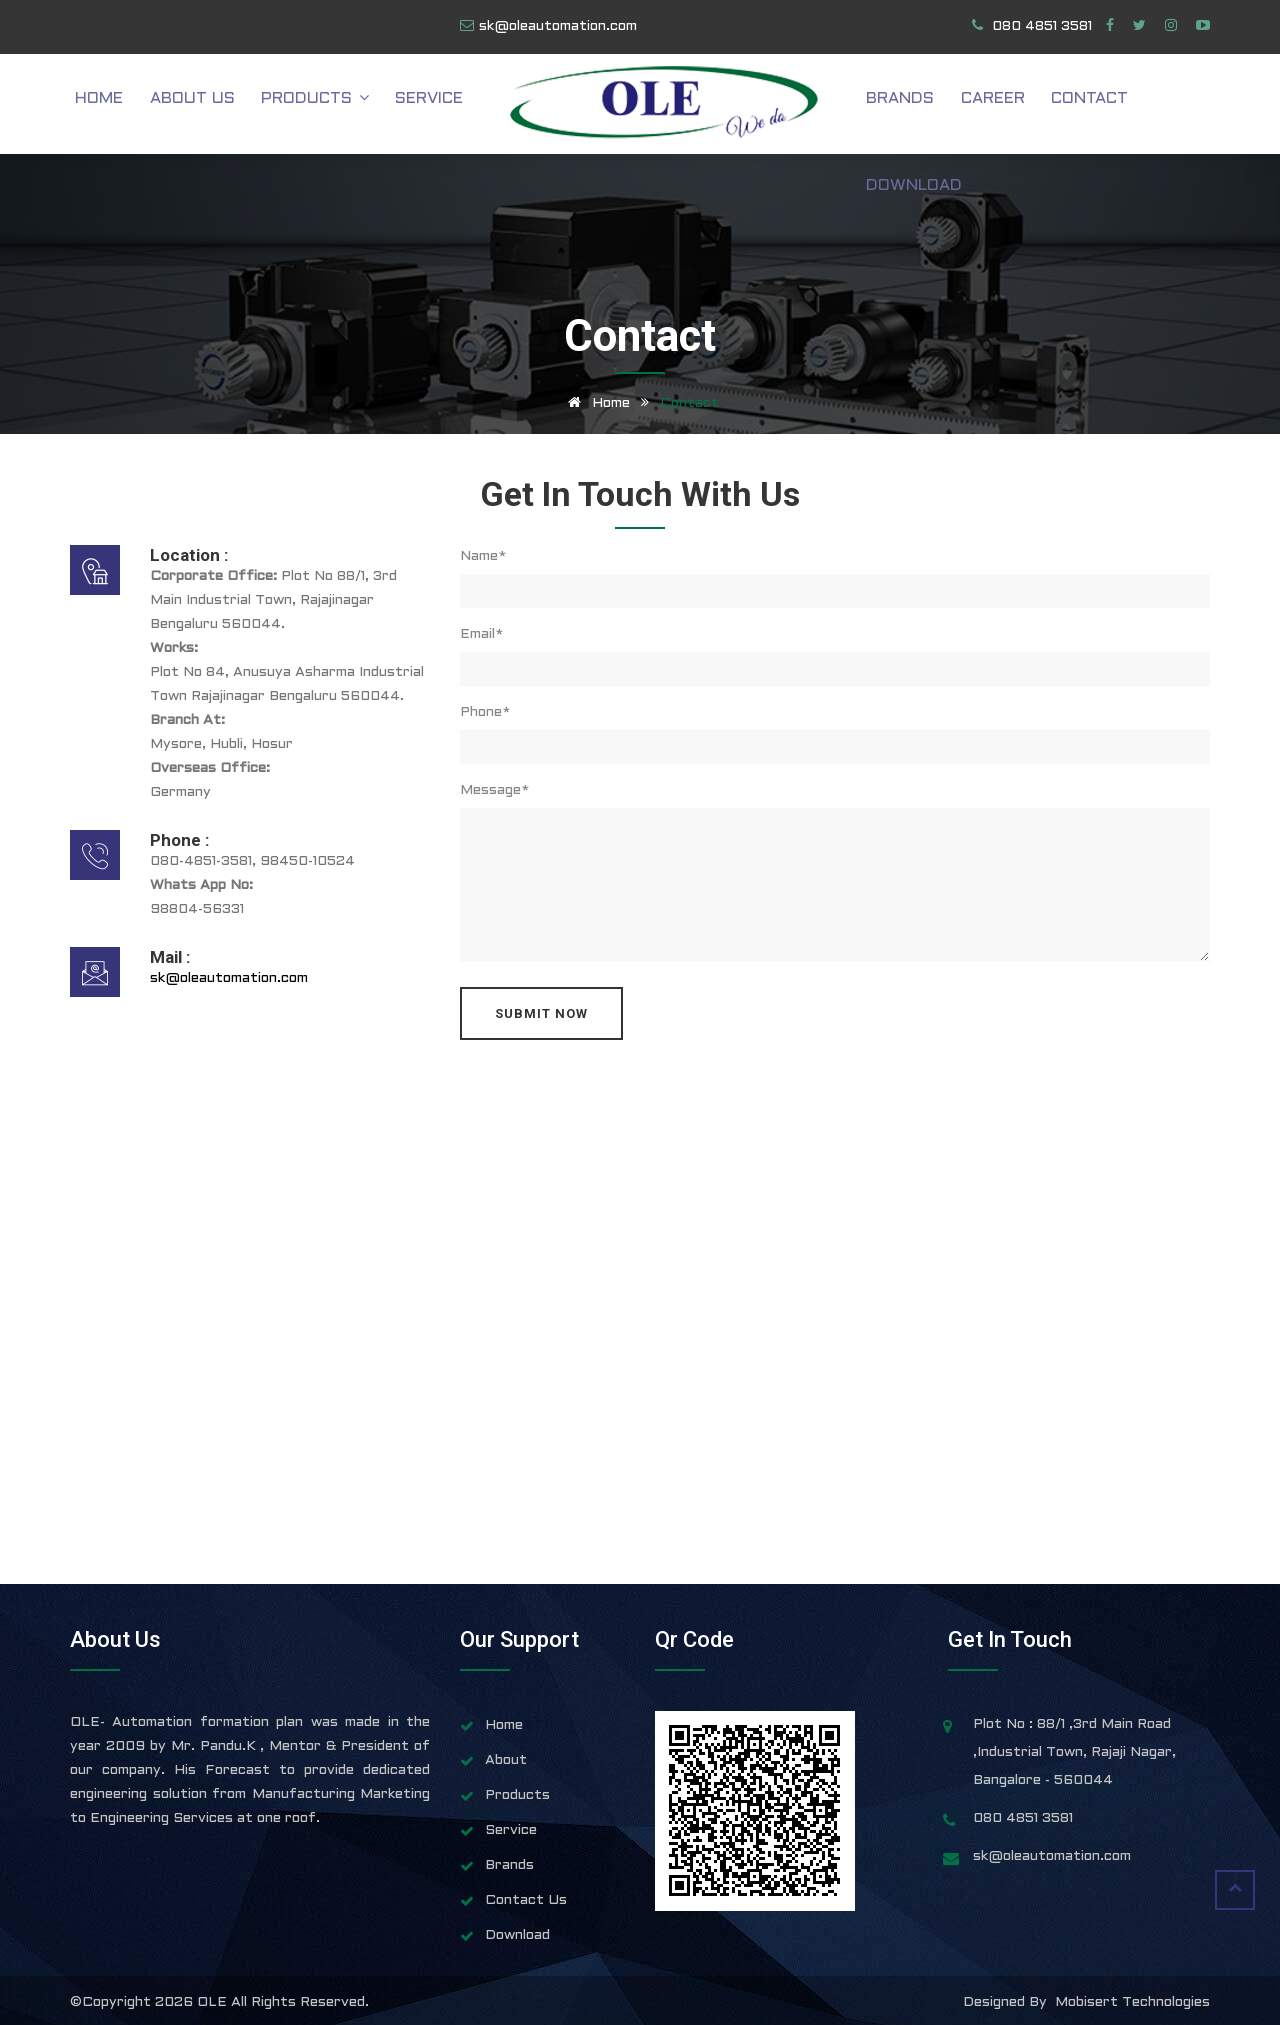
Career (973, 104)
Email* (481, 634)
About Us (224, 104)
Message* (494, 790)
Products (337, 104)
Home (142, 104)
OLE (214, 2002)
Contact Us (526, 1900)
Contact (1059, 104)
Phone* (485, 712)
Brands (891, 104)
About (506, 1760)
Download (1162, 104)
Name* (483, 556)
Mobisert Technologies (1132, 2002)
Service (441, 104)
